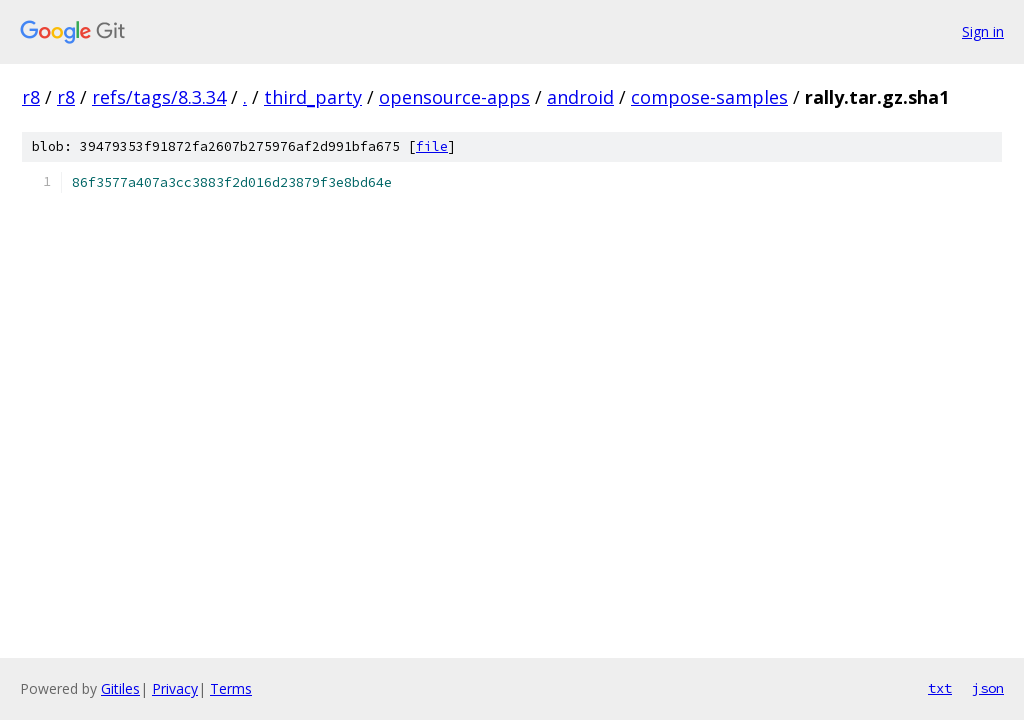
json (988, 688)
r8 (31, 97)
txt (940, 688)
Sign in (983, 31)
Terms (231, 688)
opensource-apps (454, 97)
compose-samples (709, 97)
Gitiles (120, 688)
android (580, 97)
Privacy (175, 688)
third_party (313, 97)
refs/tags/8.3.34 (159, 97)
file (432, 146)
